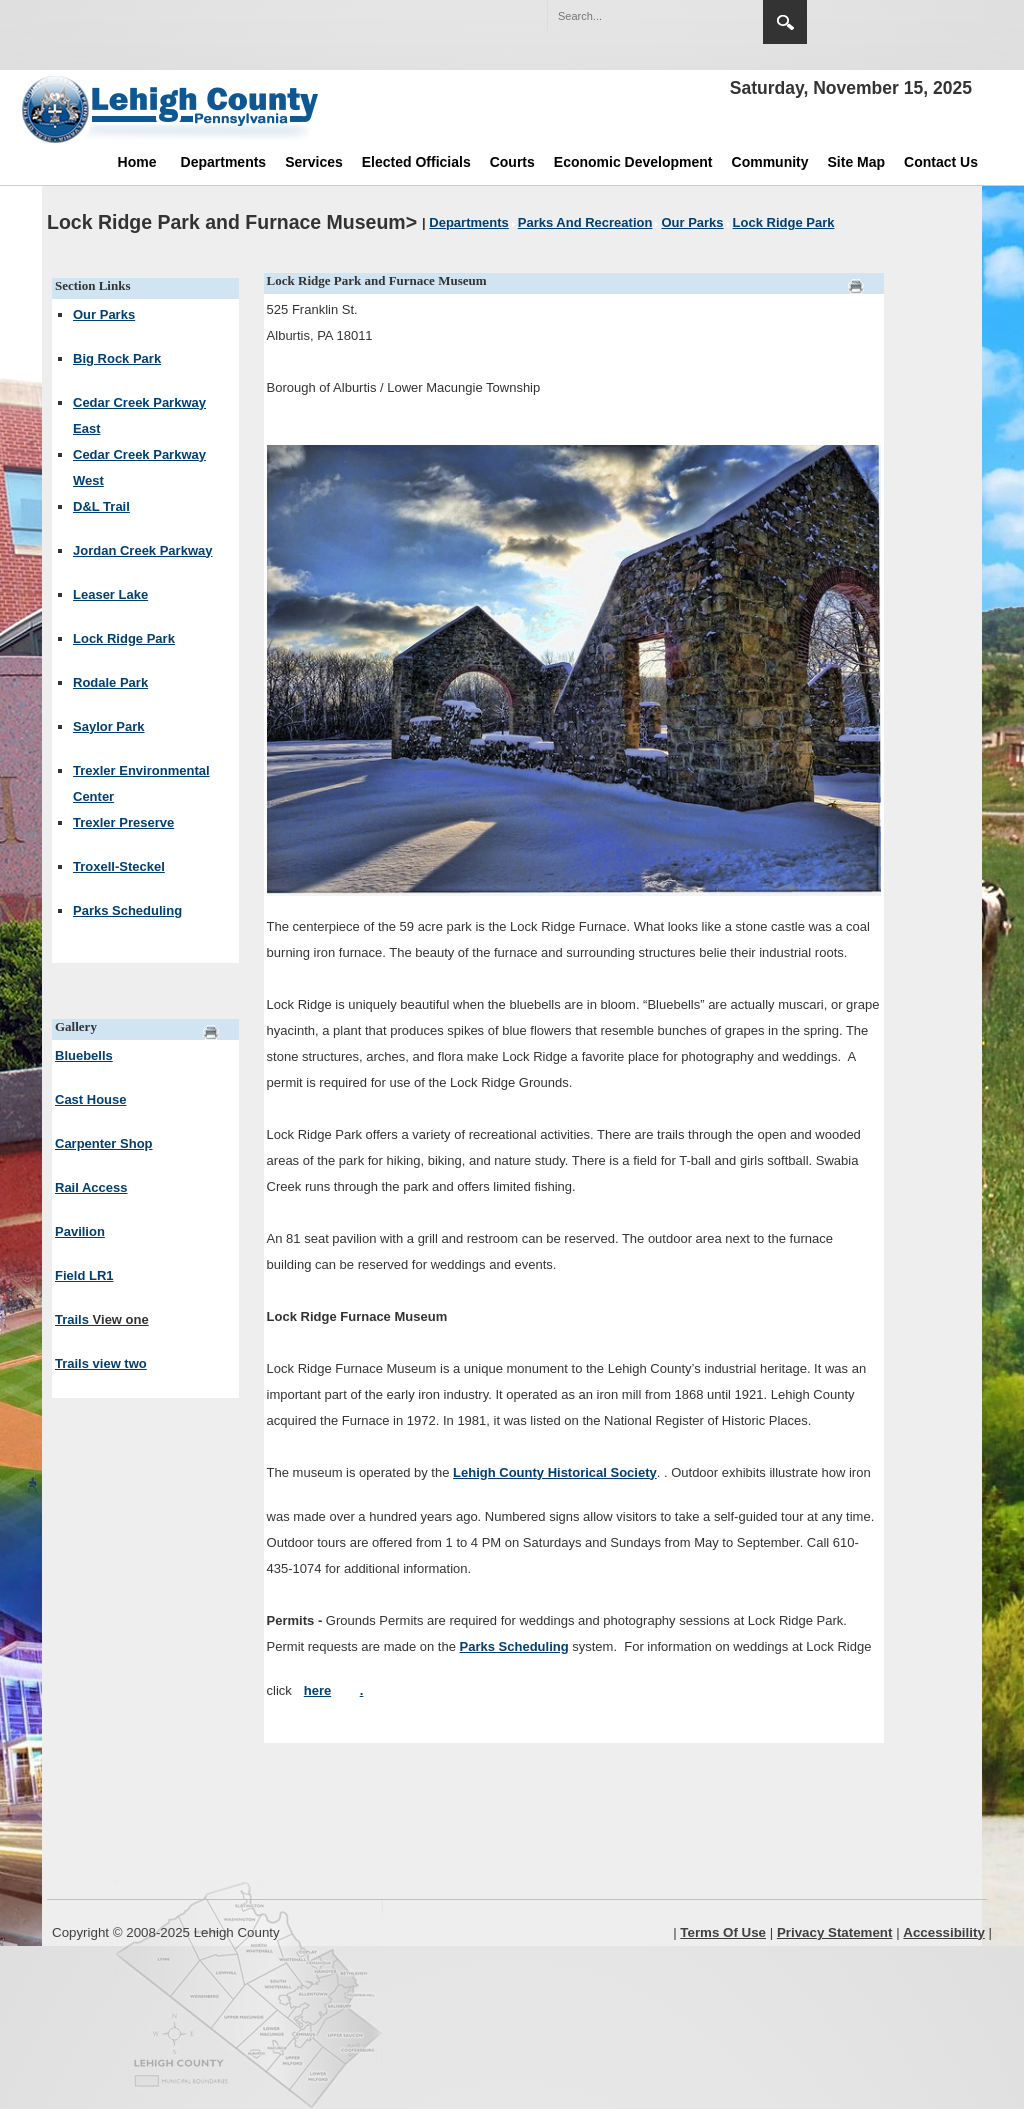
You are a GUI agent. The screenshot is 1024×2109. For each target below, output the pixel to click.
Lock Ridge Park (124, 638)
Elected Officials (416, 162)
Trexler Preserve (123, 822)
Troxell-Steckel (119, 866)
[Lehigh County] (172, 109)
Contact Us (941, 162)
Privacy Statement (835, 1932)
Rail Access (91, 1187)
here (317, 1690)
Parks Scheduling (127, 910)
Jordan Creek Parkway (142, 550)
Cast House (91, 1099)
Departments (224, 162)
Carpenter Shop (104, 1143)
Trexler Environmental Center (141, 783)
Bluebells (84, 1055)
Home (137, 162)
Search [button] (785, 22)
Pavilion (80, 1231)
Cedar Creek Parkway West (139, 467)
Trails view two (101, 1363)
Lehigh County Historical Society (555, 1472)
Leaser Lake (110, 594)
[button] (705, 15)
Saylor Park (109, 726)
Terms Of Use (723, 1932)
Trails (102, 1319)
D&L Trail (101, 506)
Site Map (857, 162)
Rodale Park (110, 682)
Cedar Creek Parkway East (139, 415)
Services (314, 162)
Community (770, 162)
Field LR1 (84, 1275)
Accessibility (944, 1932)
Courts (512, 162)
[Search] (635, 16)
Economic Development (633, 162)
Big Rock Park (117, 358)
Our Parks (104, 314)
